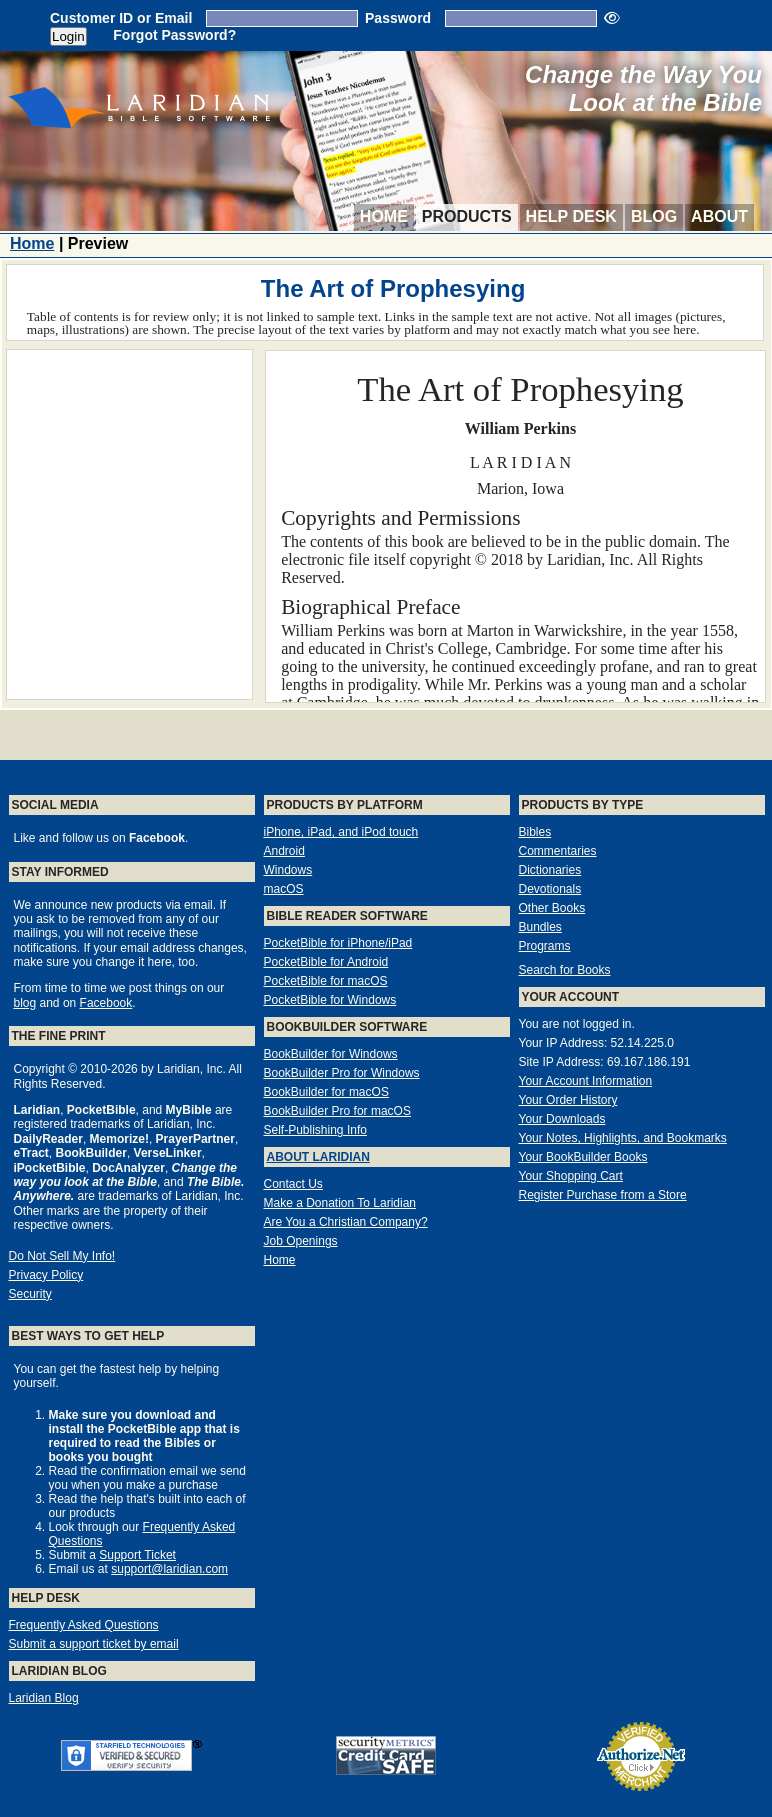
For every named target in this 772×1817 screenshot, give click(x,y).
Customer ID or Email (121, 18)
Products (467, 216)
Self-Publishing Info (315, 1130)
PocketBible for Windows (330, 1000)
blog (25, 1003)
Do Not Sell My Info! (62, 1256)
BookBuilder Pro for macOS (337, 1111)
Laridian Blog (44, 1698)
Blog (654, 216)
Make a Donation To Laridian (340, 1203)
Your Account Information (586, 1081)
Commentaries (558, 851)
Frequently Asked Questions (84, 1625)
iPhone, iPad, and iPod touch (341, 832)
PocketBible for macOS (326, 981)
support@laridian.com (169, 1569)
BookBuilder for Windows (331, 1054)
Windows (288, 870)
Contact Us (293, 1184)
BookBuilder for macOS (326, 1092)
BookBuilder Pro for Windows (342, 1073)
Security (30, 1294)
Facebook (106, 1003)
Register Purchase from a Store (603, 1195)
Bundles (540, 927)
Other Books (552, 908)
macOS (284, 889)
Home (384, 216)
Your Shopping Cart (571, 1176)
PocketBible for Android (326, 962)
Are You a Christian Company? (346, 1222)
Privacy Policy (46, 1275)
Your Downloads (562, 1119)
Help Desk (571, 216)
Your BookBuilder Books (583, 1157)
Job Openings (301, 1241)
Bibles (535, 832)
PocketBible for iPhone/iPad (338, 943)
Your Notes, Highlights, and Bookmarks (623, 1138)
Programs (545, 946)
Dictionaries (550, 870)
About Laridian (318, 1157)
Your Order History (568, 1100)
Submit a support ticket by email (94, 1644)
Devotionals (550, 889)
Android (284, 851)
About (719, 216)
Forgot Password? (174, 35)
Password (398, 18)
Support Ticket (137, 1555)
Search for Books (565, 970)
